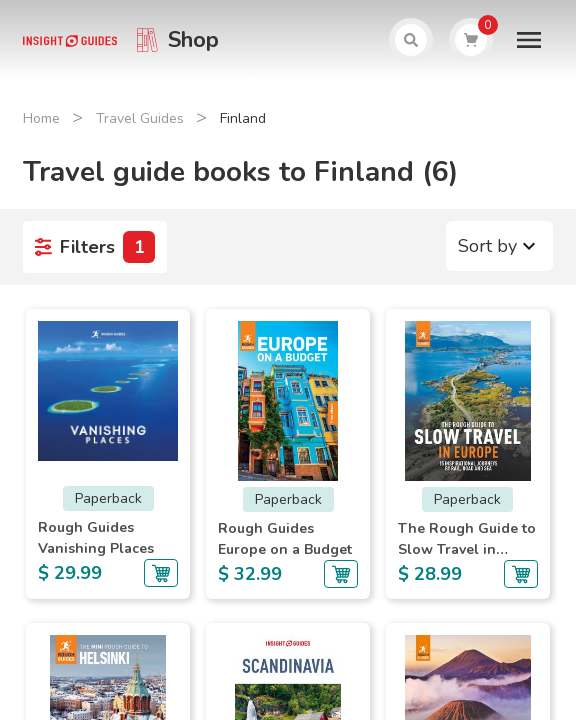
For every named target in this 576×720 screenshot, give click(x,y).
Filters (95, 247)
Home (41, 118)
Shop (193, 40)
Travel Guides (140, 118)
